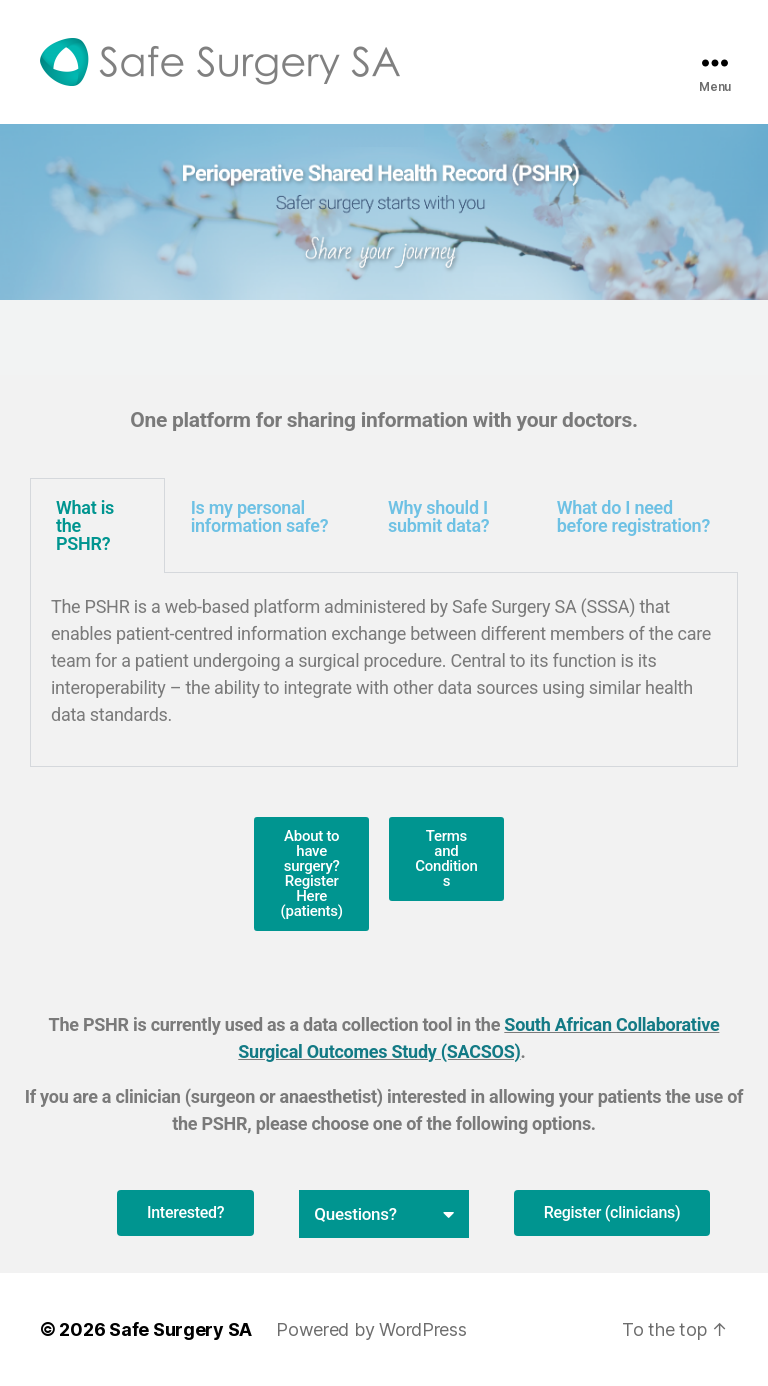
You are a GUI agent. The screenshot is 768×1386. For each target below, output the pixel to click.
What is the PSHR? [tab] (85, 525)
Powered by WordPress (371, 1329)
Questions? (355, 1214)
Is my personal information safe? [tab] (260, 516)
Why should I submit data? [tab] (438, 516)
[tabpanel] (384, 670)
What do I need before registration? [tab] (633, 516)
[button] (383, 1214)
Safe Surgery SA (180, 1329)
